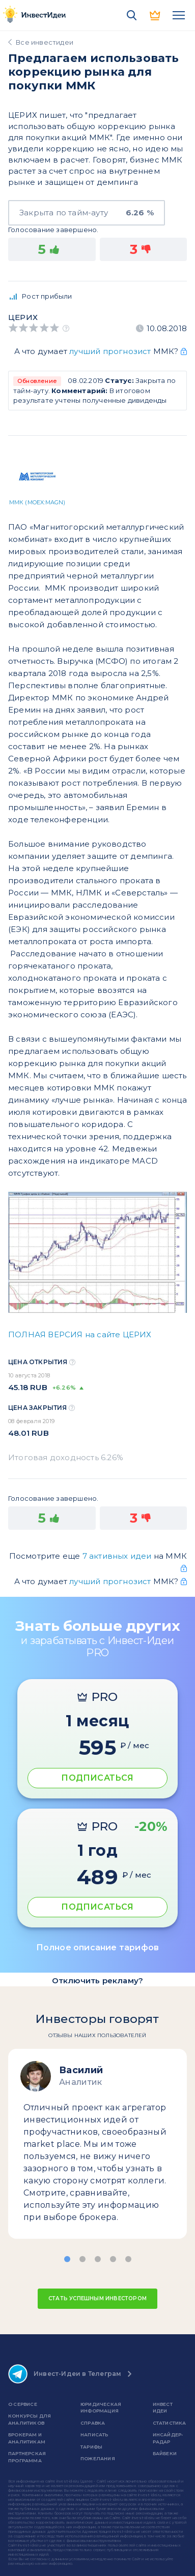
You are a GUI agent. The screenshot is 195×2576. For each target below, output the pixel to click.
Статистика (169, 2423)
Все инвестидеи (44, 42)
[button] (67, 2259)
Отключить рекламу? (98, 1980)
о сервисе (22, 2404)
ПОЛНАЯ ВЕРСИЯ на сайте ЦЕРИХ (80, 1334)
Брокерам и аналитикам (26, 2438)
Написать (94, 2434)
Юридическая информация (100, 2407)
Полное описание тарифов (97, 1947)
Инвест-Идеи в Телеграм (64, 2374)
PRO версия (155, 15)
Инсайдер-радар (168, 2438)
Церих (23, 317)
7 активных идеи (118, 1556)
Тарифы (91, 2447)
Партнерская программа (27, 2457)
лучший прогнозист (110, 351)
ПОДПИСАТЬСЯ (97, 1778)
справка (92, 2423)
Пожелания (97, 2458)
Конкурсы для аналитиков (29, 2419)
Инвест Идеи (163, 2407)
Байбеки (165, 2453)
